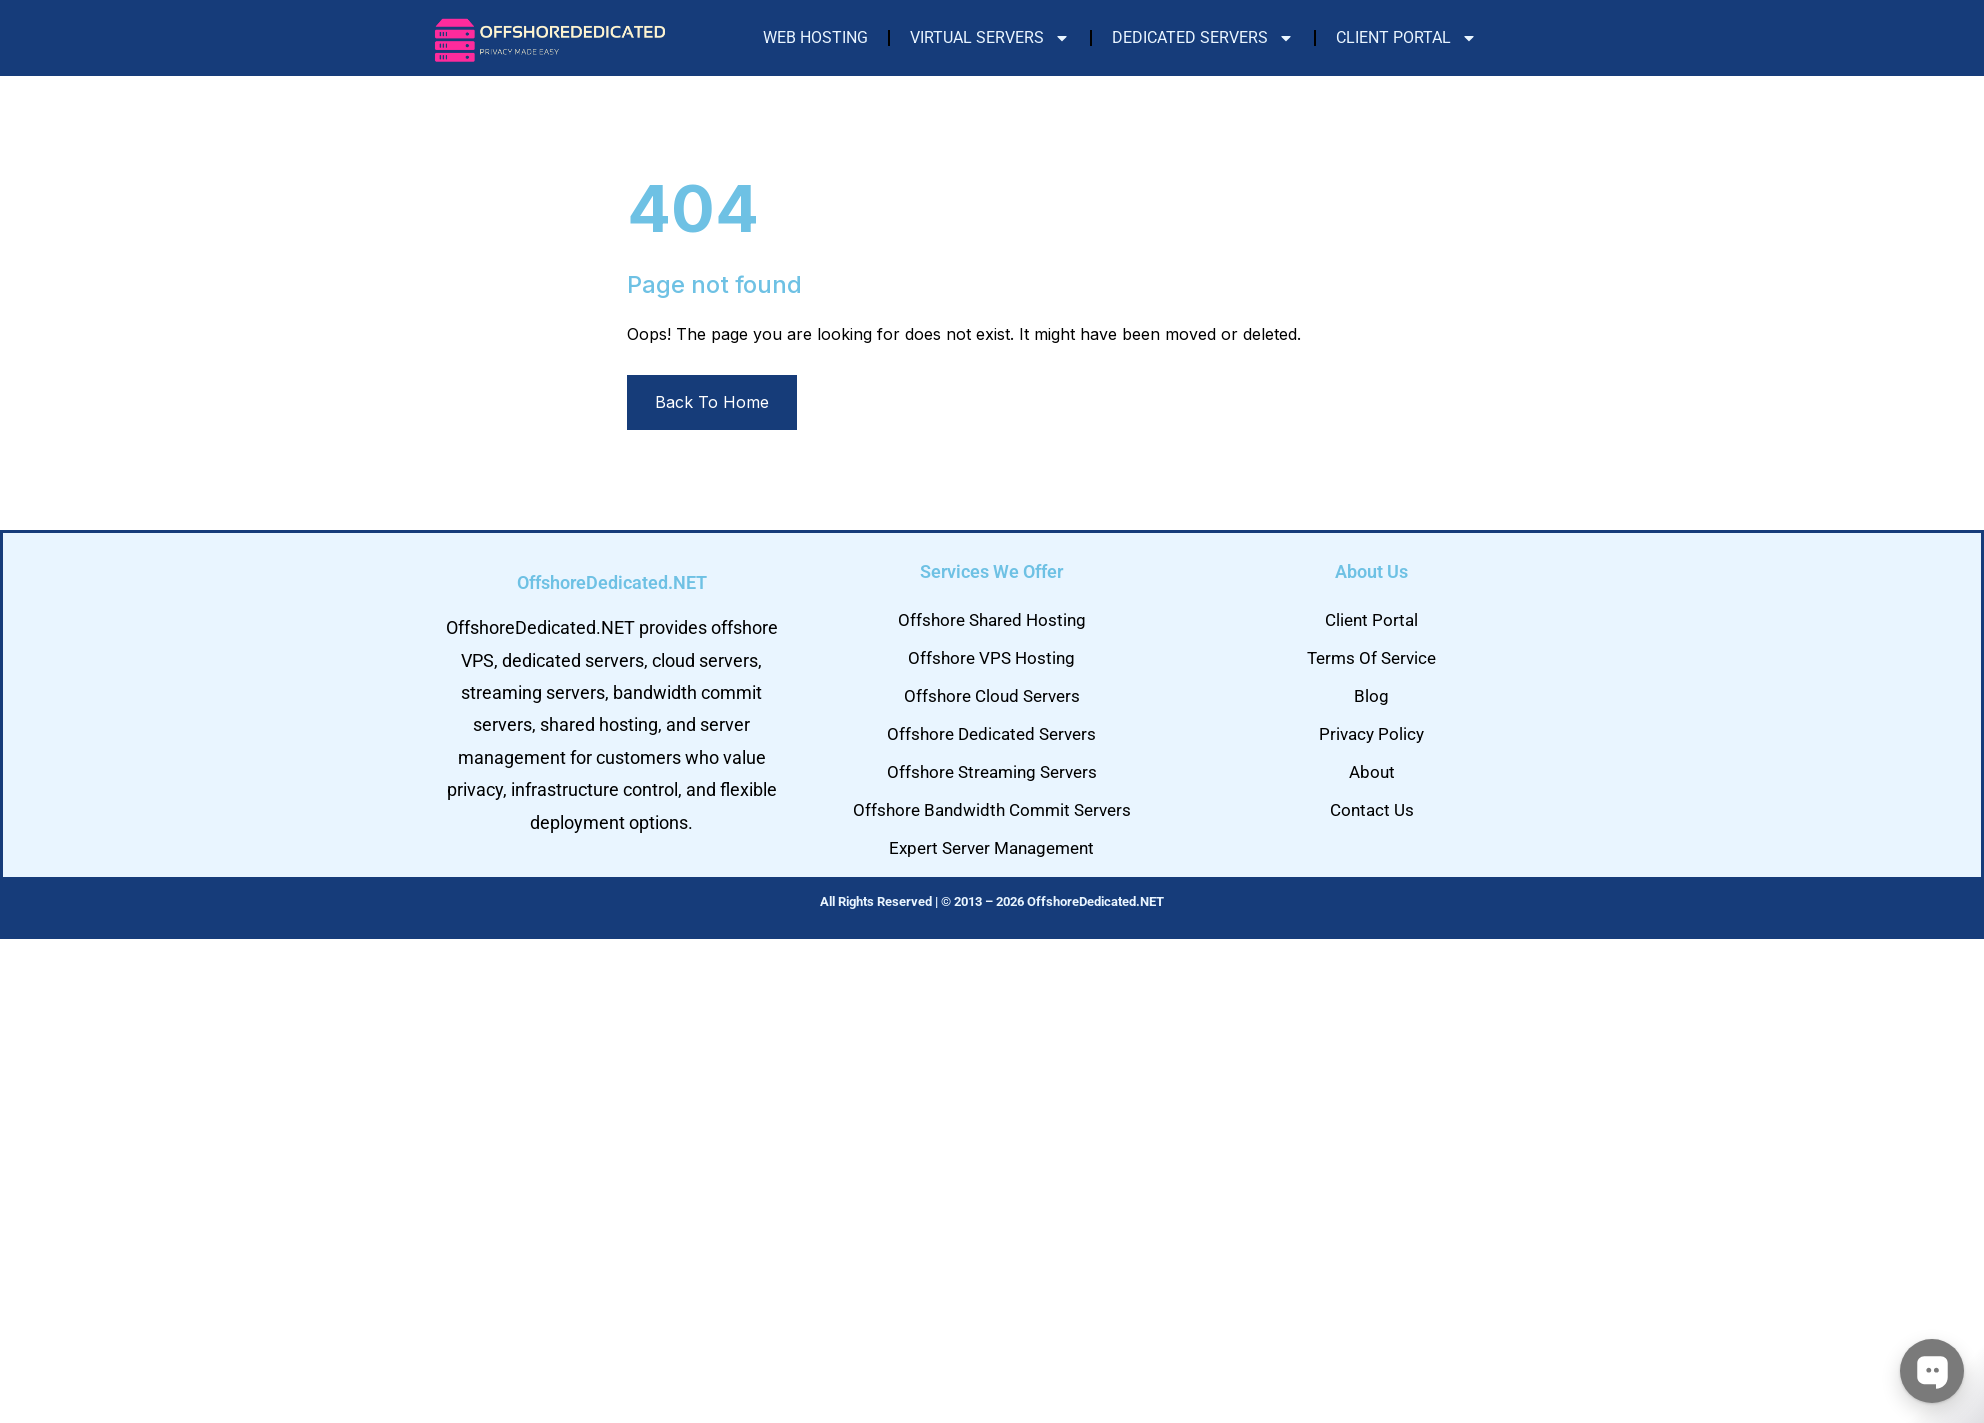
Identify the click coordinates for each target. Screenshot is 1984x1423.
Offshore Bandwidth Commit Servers (992, 810)
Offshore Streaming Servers (992, 772)
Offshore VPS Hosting (991, 658)
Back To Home (712, 402)
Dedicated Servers (1203, 38)
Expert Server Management (991, 848)
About (1372, 772)
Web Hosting (815, 37)
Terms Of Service (1371, 658)
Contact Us (1372, 810)
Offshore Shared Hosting (992, 620)
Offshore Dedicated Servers (991, 734)
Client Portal (1406, 38)
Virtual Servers (990, 38)
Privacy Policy (1371, 734)
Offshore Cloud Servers (992, 696)
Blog (1371, 696)
